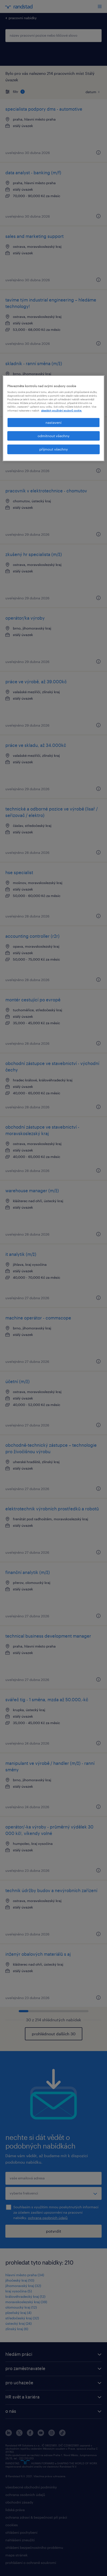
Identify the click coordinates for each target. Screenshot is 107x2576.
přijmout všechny (53, 449)
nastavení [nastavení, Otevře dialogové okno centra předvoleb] (53, 422)
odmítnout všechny (54, 436)
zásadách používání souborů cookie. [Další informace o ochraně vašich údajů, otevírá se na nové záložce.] (61, 410)
